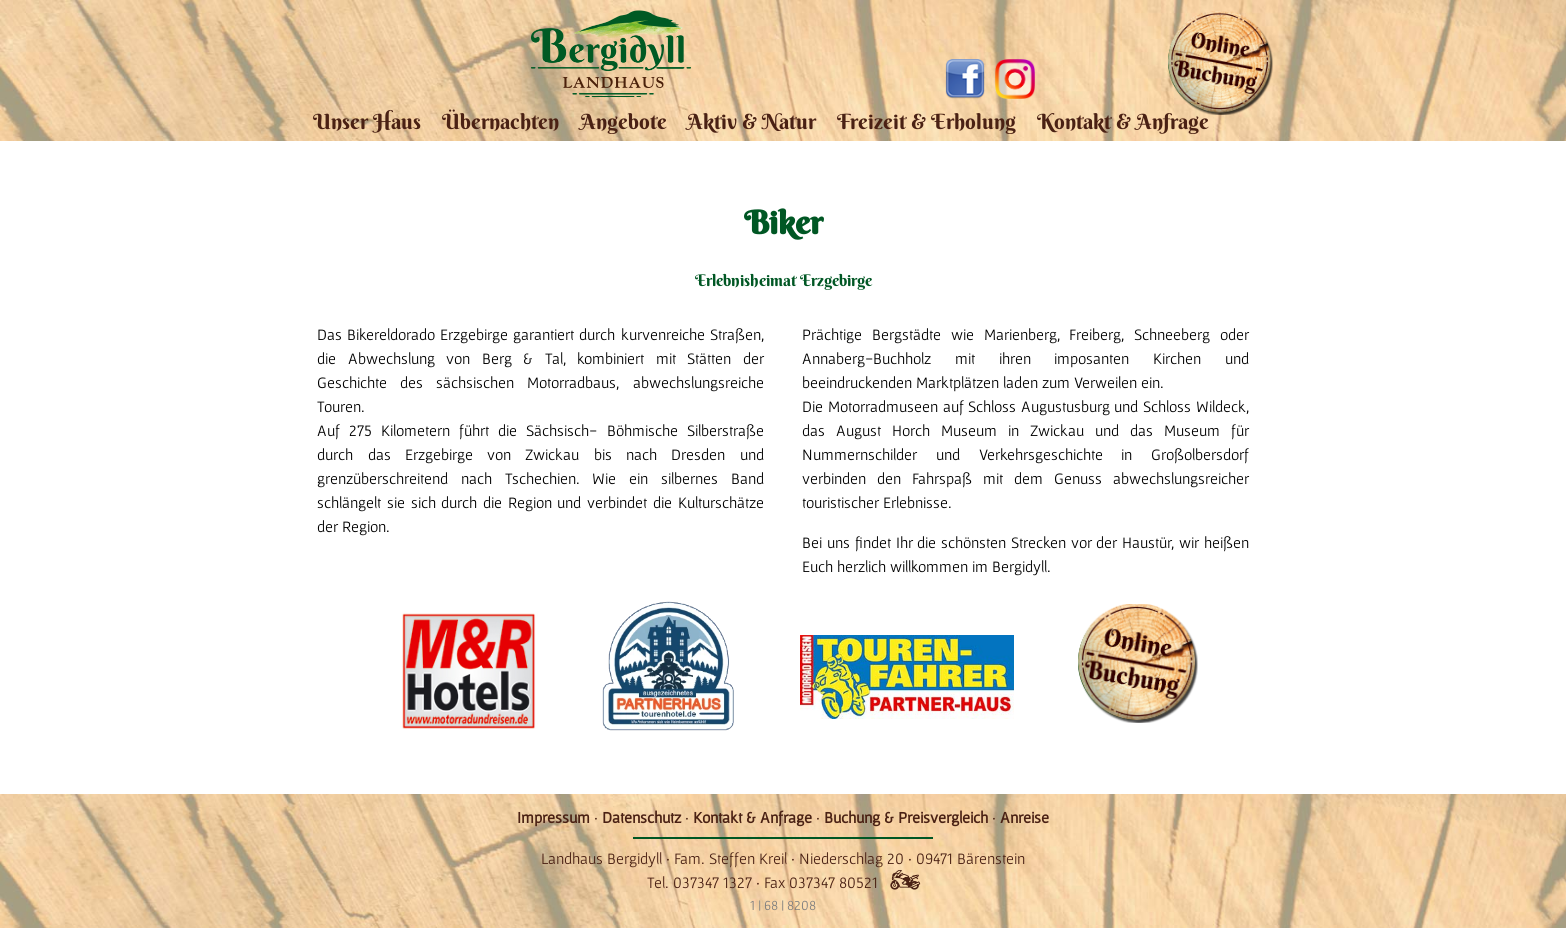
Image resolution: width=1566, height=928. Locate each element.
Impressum (553, 817)
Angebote (623, 121)
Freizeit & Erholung (926, 121)
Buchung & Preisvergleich (906, 817)
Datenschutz (641, 817)
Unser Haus (367, 121)
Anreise (1024, 817)
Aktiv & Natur (751, 121)
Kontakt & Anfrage (1123, 121)
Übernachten (500, 121)
